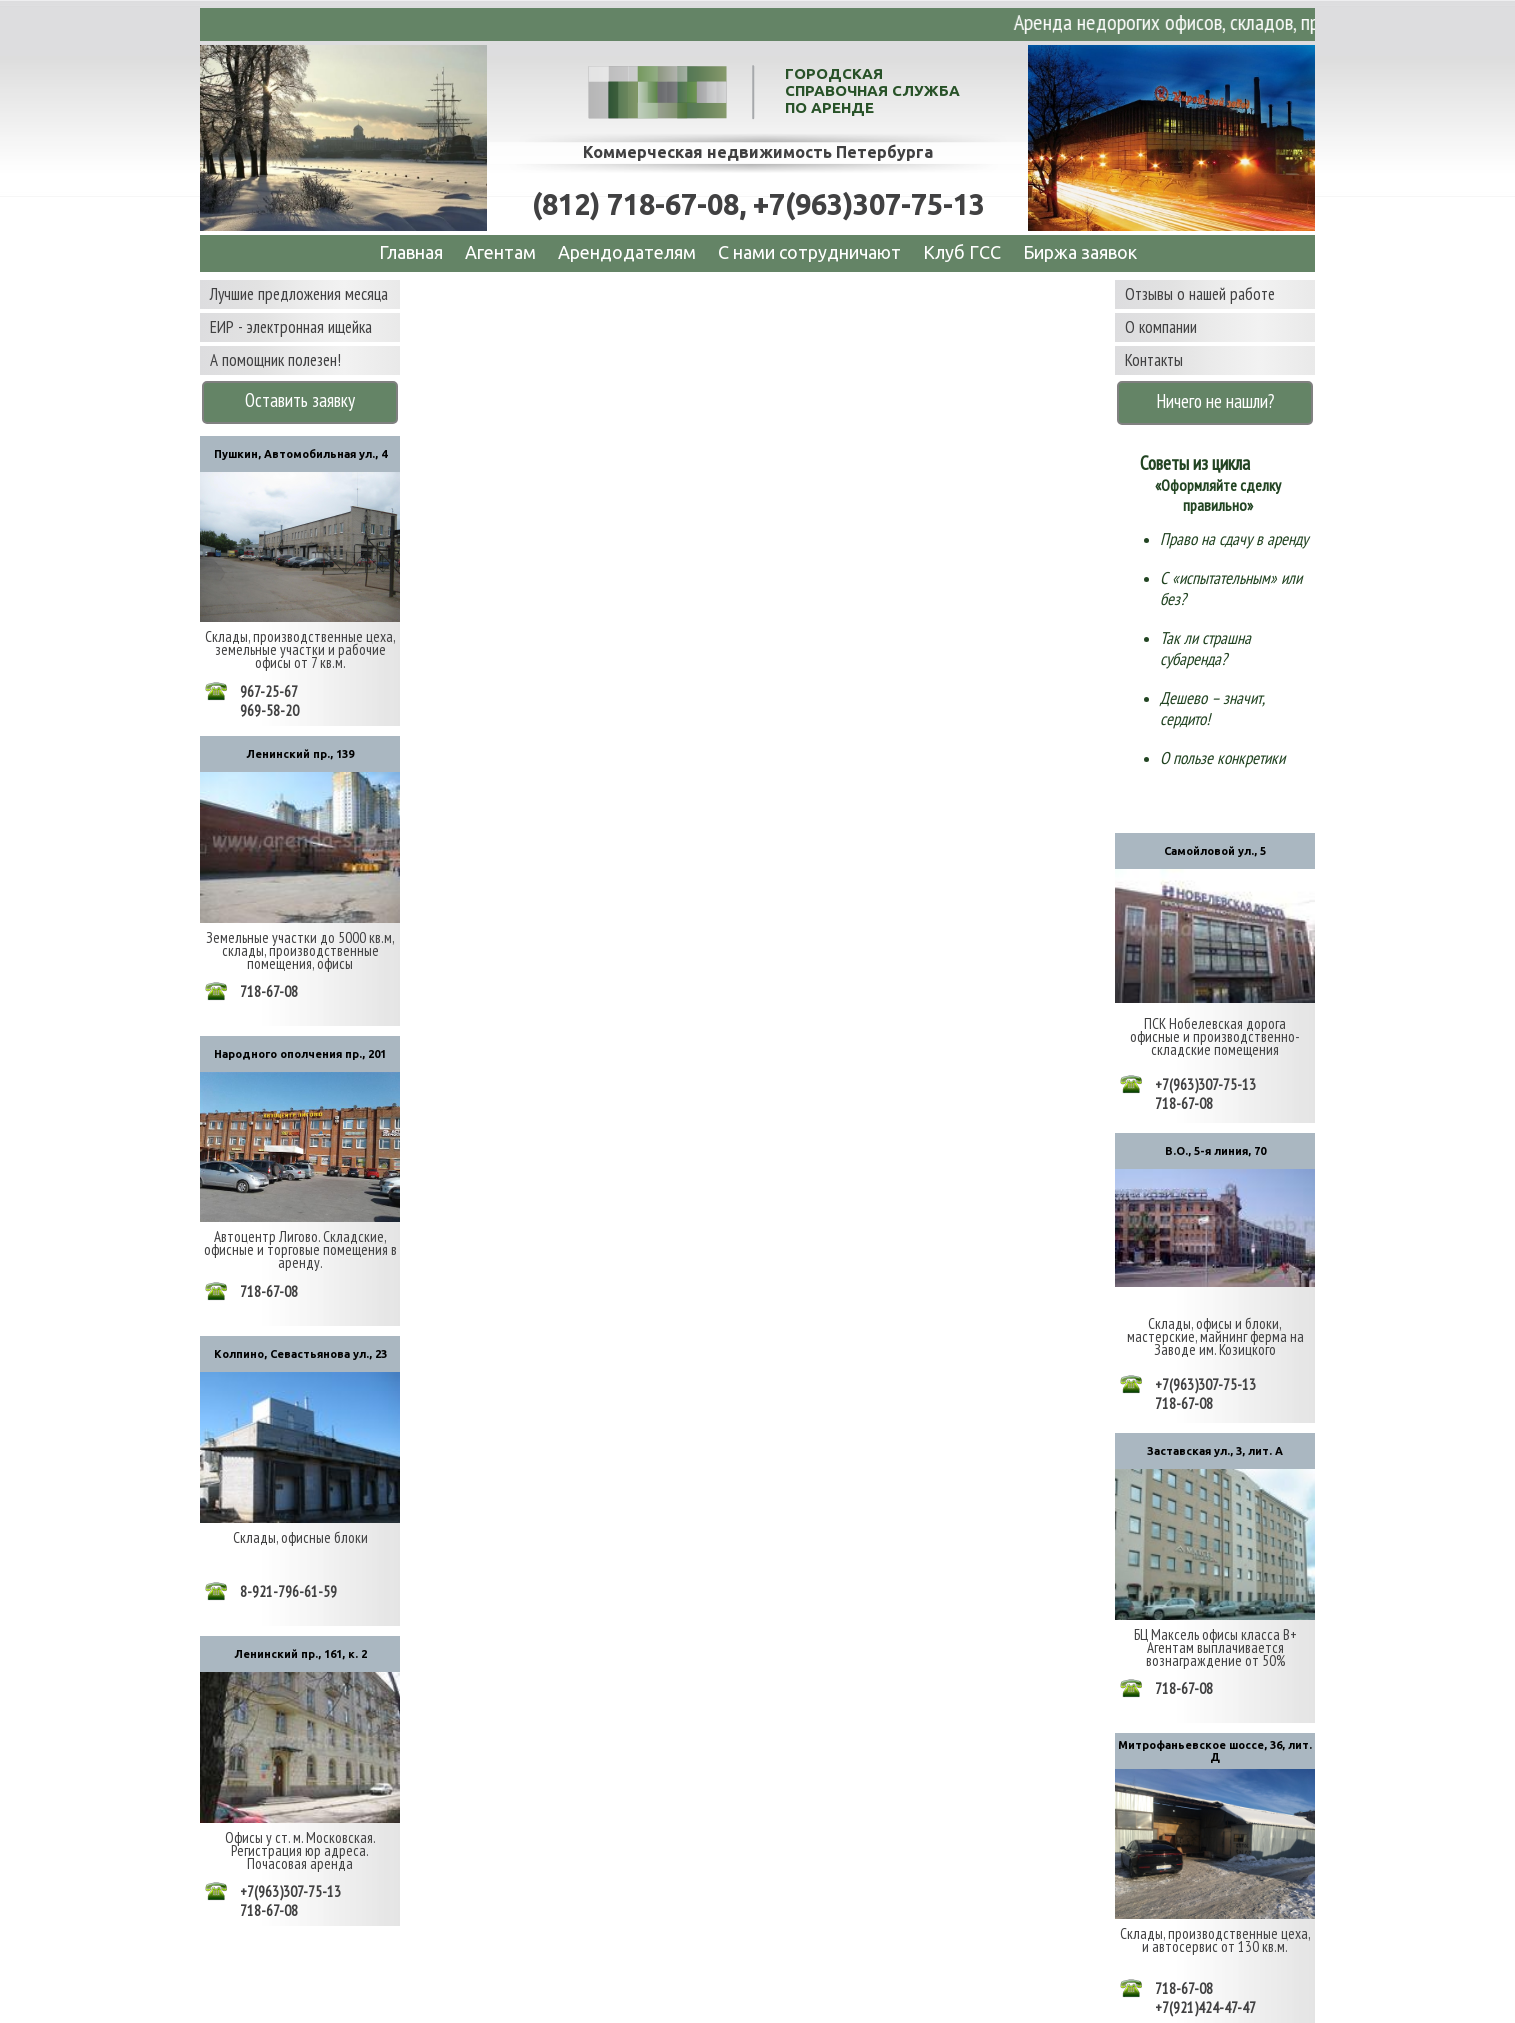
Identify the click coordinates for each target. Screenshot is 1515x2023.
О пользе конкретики (1222, 758)
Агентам (500, 252)
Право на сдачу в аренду (1234, 539)
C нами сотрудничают (809, 252)
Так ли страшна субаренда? (1205, 648)
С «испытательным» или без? (1231, 588)
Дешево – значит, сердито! (1212, 708)
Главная (411, 252)
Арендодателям (627, 252)
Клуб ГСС (962, 252)
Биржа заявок (1080, 252)
